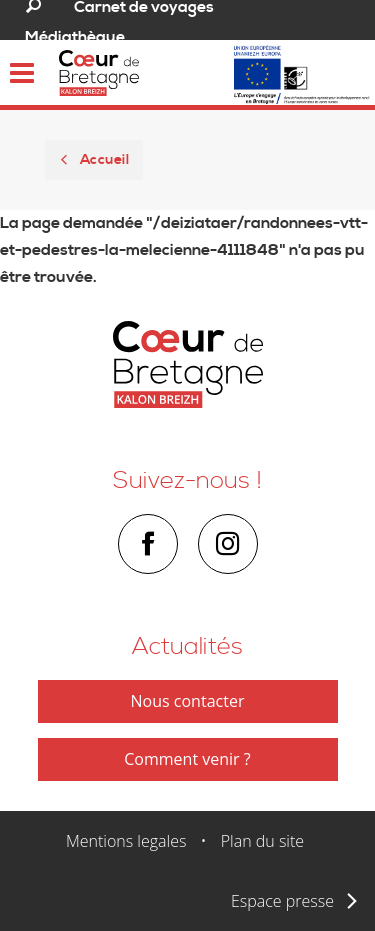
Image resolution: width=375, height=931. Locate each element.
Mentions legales (126, 841)
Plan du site (262, 841)
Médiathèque (75, 37)
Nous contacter (188, 701)
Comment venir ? (187, 759)
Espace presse (282, 901)
